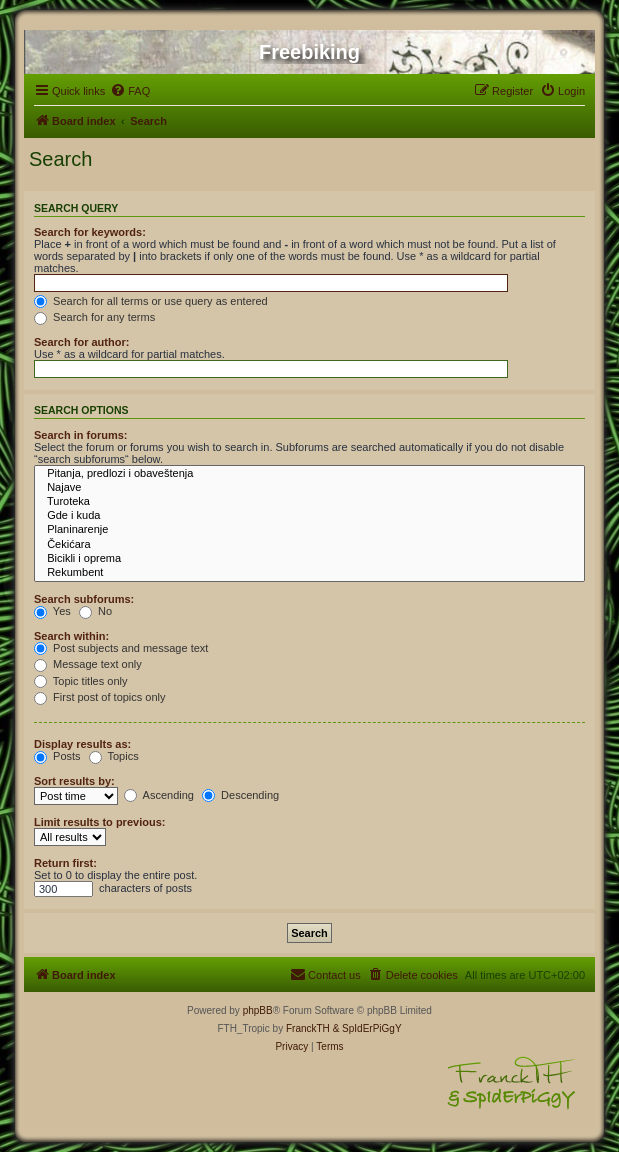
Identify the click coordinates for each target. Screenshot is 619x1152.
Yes (52, 611)
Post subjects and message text (121, 648)
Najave (309, 488)
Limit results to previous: (99, 822)
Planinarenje (309, 530)
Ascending (159, 795)
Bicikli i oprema (309, 559)
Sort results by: (74, 781)
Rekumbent (309, 573)
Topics (114, 756)
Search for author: (81, 342)
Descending (240, 795)
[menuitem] (130, 91)
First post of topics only (100, 697)
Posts (57, 756)
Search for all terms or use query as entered (151, 301)
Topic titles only (80, 681)
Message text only (88, 664)
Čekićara (309, 545)
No (95, 611)
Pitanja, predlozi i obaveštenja (309, 474)
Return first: (65, 863)
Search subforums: (84, 599)
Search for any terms (94, 317)
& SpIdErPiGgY (367, 1028)
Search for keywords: (90, 232)
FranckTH (308, 1028)
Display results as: (82, 744)
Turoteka (309, 502)
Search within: (71, 636)
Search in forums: (81, 435)
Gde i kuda (309, 516)
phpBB (258, 1010)
